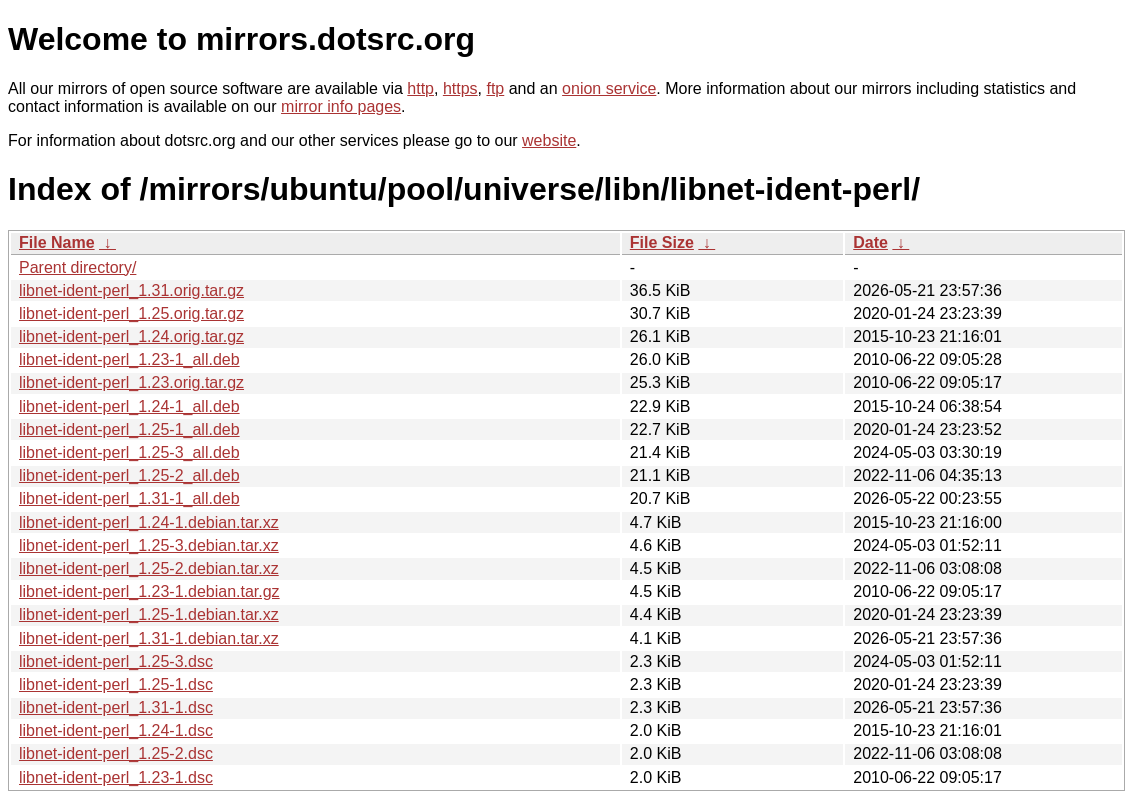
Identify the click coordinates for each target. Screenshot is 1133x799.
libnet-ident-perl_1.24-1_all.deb (129, 406)
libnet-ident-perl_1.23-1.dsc (116, 777)
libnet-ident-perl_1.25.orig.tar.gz (131, 313)
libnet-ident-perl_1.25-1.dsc (116, 684)
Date (870, 242)
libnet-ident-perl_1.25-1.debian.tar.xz (149, 614)
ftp (495, 88)
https (460, 88)
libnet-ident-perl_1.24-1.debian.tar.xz (149, 522)
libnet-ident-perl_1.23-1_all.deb (129, 359)
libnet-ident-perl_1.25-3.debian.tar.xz (149, 545)
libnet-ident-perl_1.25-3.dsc (116, 661)
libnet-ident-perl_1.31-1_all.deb (129, 498)
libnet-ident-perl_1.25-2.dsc (116, 753)
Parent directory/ (77, 267)
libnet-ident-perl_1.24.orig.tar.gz (131, 336)
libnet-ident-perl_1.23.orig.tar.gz (131, 382)
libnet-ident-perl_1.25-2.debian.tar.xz (149, 568)
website (549, 140)
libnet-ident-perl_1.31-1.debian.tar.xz (149, 638)
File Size (662, 242)
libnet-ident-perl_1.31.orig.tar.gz (131, 290)
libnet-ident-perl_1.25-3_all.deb (129, 452)
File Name (57, 242)
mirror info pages (341, 106)
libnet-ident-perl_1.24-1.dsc (116, 730)
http (420, 88)
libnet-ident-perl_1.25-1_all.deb (129, 429)
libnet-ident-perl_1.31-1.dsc (116, 707)
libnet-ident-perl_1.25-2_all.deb (129, 475)
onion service (609, 88)
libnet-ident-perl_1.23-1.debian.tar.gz (149, 591)
